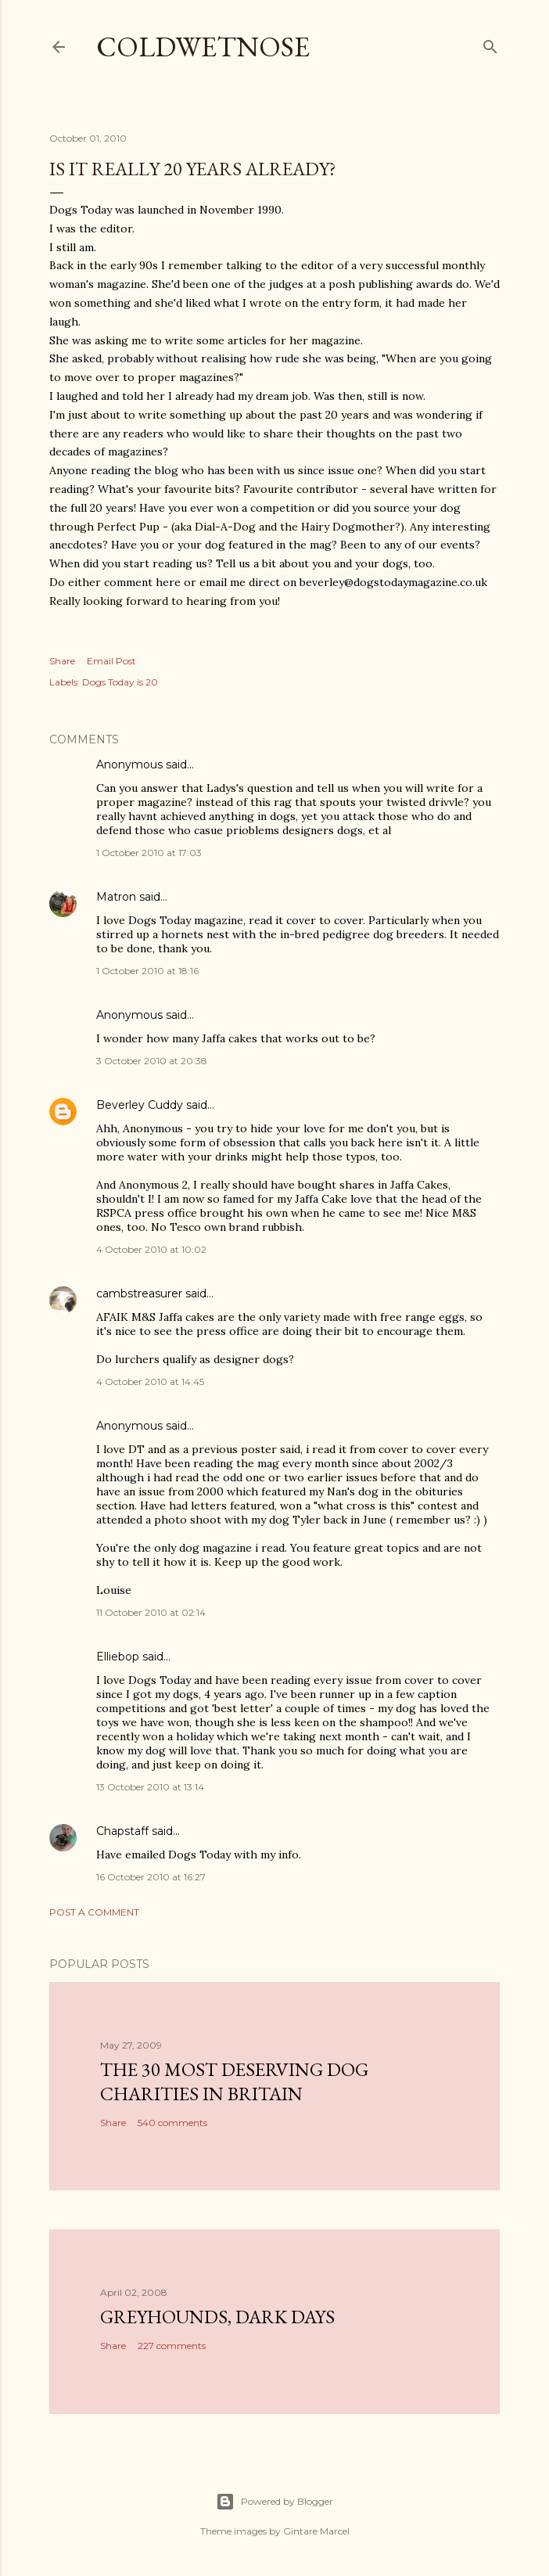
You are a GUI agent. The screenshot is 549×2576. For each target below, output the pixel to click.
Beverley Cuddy (139, 1105)
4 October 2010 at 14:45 (150, 1381)
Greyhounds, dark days (217, 2316)
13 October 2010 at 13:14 (150, 1787)
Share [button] (62, 661)
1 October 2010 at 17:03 (149, 852)
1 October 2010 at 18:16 (147, 971)
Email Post (111, 661)
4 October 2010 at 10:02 (151, 1249)
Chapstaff (122, 1831)
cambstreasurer (139, 1293)
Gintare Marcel (316, 2531)
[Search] (490, 43)
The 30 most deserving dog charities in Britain (234, 2081)
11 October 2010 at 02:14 (151, 1612)
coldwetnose (203, 46)
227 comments (172, 2345)
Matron (116, 897)
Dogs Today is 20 (120, 682)
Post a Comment (94, 1912)
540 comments (172, 2122)
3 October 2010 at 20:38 (151, 1061)
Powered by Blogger (274, 2501)
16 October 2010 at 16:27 (151, 1877)
